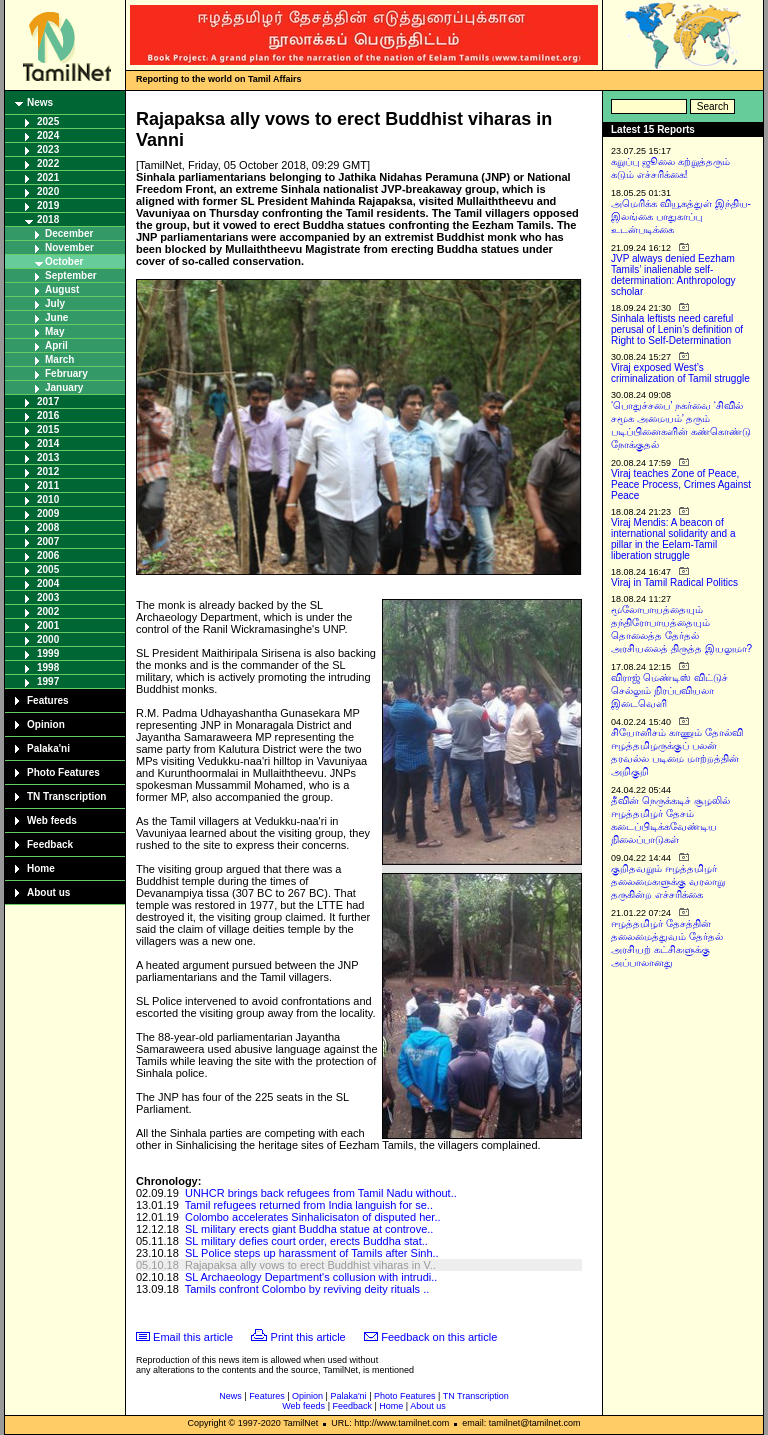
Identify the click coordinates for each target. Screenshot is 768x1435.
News (40, 102)
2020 (48, 191)
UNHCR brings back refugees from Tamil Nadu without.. (321, 1193)
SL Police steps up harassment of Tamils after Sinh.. (312, 1253)
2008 (48, 527)
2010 (48, 499)
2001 (48, 625)
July (55, 303)
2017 (48, 401)
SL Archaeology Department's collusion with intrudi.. (311, 1277)
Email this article (193, 1337)
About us (48, 892)
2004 (48, 583)
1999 (48, 653)
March (59, 359)
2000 (48, 639)
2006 (48, 555)
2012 (48, 471)
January (64, 387)
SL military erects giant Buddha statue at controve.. (309, 1229)
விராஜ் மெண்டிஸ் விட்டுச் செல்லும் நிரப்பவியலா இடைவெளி (669, 690)
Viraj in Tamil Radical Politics (674, 582)
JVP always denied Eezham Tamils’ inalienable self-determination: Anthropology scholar (673, 275)
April (56, 345)
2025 (48, 121)
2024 (48, 135)
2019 (48, 205)
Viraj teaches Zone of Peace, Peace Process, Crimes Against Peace (681, 484)
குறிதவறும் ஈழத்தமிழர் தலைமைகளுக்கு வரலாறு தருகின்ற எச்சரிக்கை (668, 881)
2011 (48, 485)
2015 (48, 429)
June (56, 317)
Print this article (308, 1337)
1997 (48, 681)
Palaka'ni (48, 748)
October (64, 261)
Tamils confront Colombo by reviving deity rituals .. (307, 1289)
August (62, 289)
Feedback (50, 844)
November (69, 247)
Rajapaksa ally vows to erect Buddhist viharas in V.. (310, 1265)
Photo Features (63, 772)
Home (41, 868)
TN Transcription (66, 796)
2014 (48, 443)
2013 (48, 457)
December (69, 233)
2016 (48, 415)
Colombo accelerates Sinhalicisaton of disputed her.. (313, 1217)
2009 (48, 513)
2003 (48, 597)
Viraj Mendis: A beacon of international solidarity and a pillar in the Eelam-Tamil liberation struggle (673, 539)
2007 (48, 541)
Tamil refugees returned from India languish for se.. (309, 1205)
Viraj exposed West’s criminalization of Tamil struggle (680, 373)
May (54, 331)
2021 (48, 177)
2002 (48, 611)
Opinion (46, 724)
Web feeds (52, 820)
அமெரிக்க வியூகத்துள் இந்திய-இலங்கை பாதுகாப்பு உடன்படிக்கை (681, 216)
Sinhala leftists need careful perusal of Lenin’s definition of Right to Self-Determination (677, 329)
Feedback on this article (439, 1337)
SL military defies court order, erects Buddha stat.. (306, 1241)
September (71, 275)
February (66, 373)
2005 (48, 569)
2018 (48, 219)
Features (48, 700)
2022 (48, 163)
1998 (48, 667)
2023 (48, 149)
